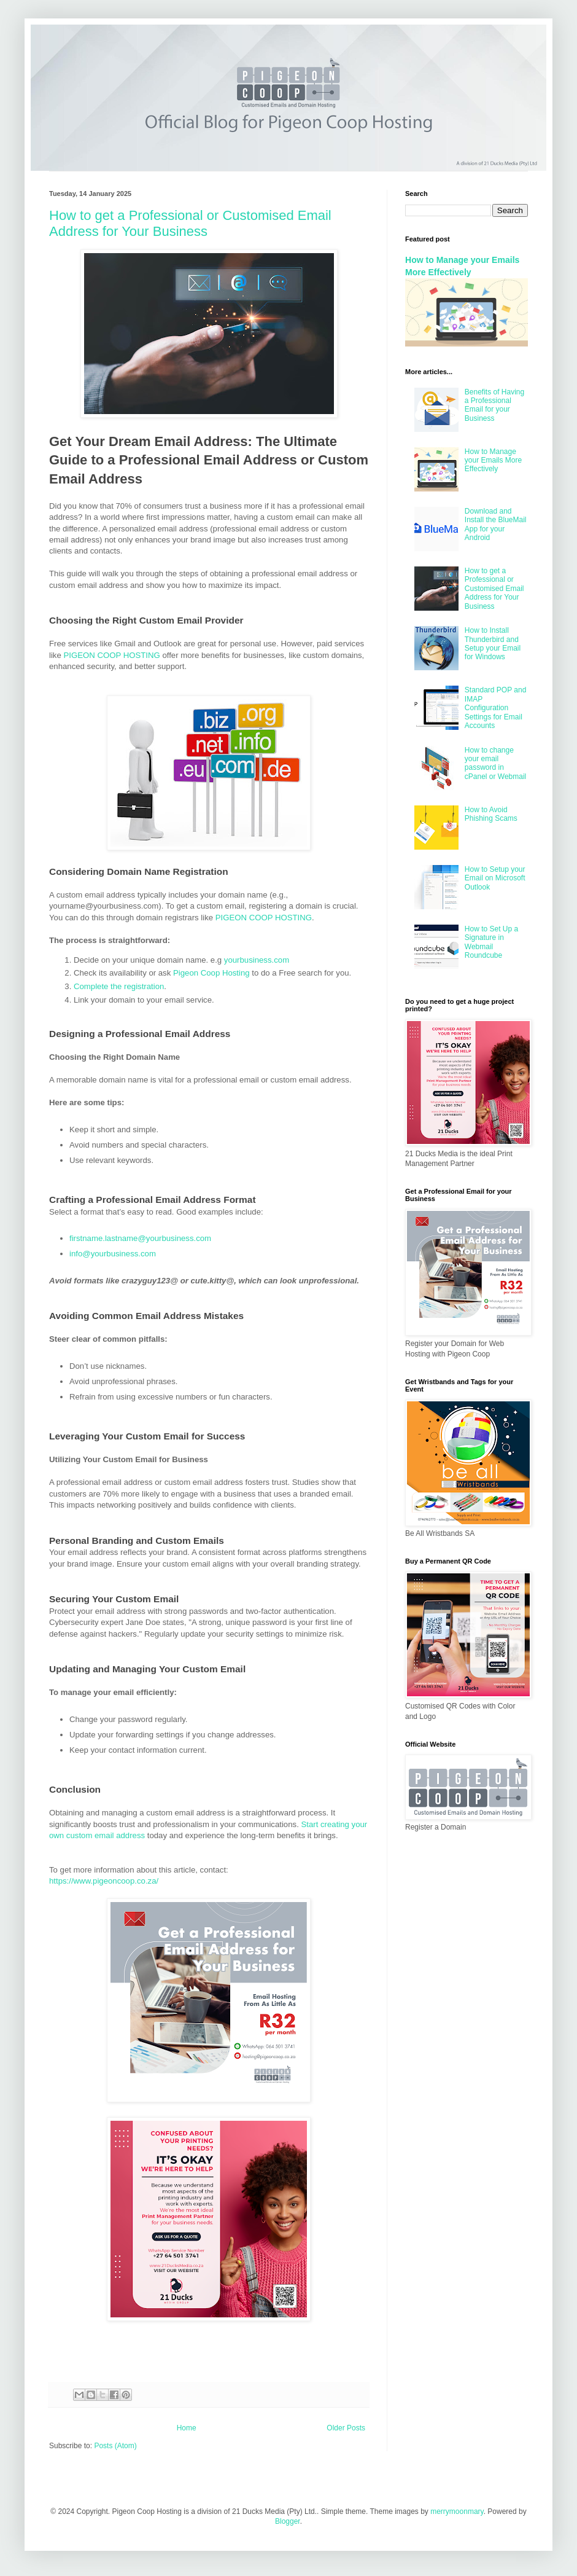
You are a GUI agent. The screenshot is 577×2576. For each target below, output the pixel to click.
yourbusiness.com (256, 960)
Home (186, 2428)
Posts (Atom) (115, 2445)
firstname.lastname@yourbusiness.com (140, 1238)
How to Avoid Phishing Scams (491, 814)
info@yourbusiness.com (112, 1253)
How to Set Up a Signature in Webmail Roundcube (491, 942)
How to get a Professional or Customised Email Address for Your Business (190, 223)
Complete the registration (119, 986)
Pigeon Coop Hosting (211, 972)
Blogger (287, 2521)
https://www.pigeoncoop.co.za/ (103, 1880)
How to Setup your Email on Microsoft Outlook (495, 878)
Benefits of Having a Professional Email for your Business (494, 405)
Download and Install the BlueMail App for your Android (496, 524)
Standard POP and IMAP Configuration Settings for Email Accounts (496, 708)
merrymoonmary (456, 2511)
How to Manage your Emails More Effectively (493, 460)
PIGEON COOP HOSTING (111, 655)
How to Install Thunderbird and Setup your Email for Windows (493, 643)
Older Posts (346, 2428)
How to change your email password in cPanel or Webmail (496, 763)
